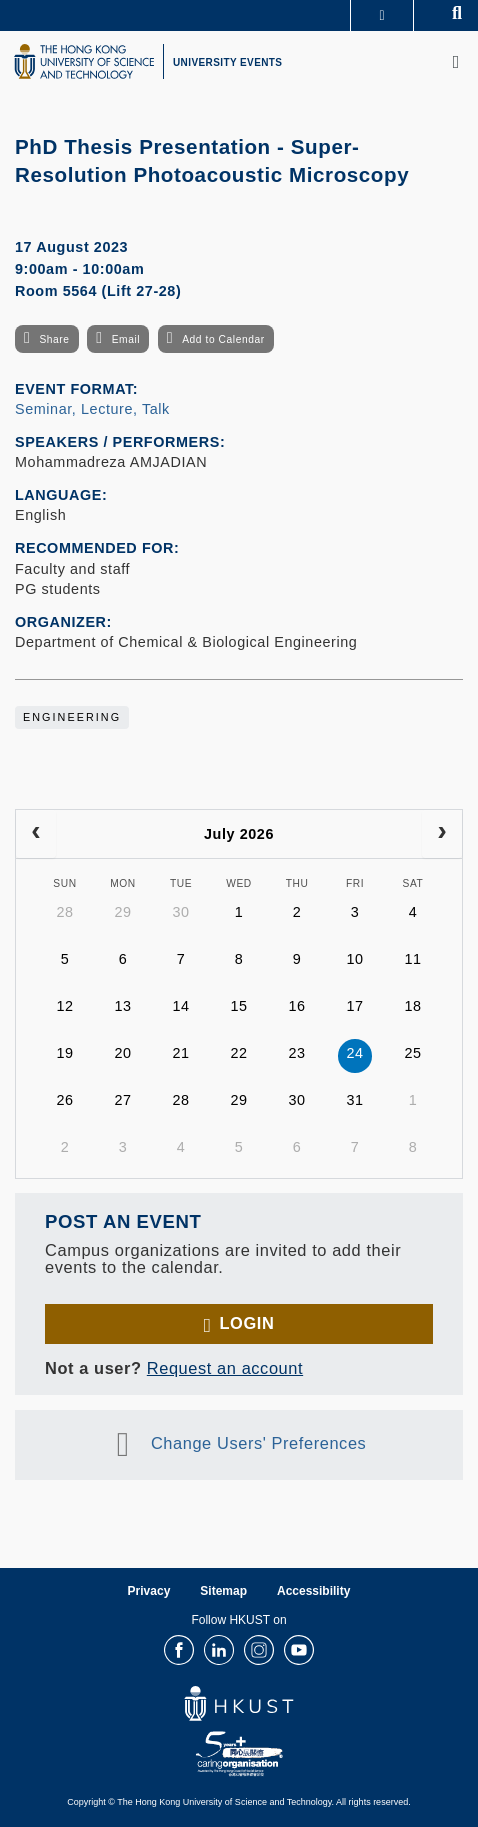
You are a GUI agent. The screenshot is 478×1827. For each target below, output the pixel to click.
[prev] (36, 834)
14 (180, 1006)
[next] (442, 834)
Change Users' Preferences (259, 1443)
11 (412, 959)
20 (122, 1053)
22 (238, 1053)
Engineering (72, 717)
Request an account (225, 1368)
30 (180, 912)
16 (296, 1006)
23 (296, 1053)
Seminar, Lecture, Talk (92, 409)
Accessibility (313, 1591)
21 (180, 1053)
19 (64, 1053)
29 (122, 912)
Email (126, 339)
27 (122, 1100)
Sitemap (223, 1591)
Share (54, 339)
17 (354, 1006)
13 (122, 1006)
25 (412, 1053)
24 (354, 1053)
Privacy (149, 1591)
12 (64, 1006)
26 (64, 1100)
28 (64, 912)
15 (238, 1006)
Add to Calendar (223, 339)
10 (354, 959)
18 (412, 1006)
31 (354, 1100)
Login (246, 1323)
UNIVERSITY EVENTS (227, 62)
